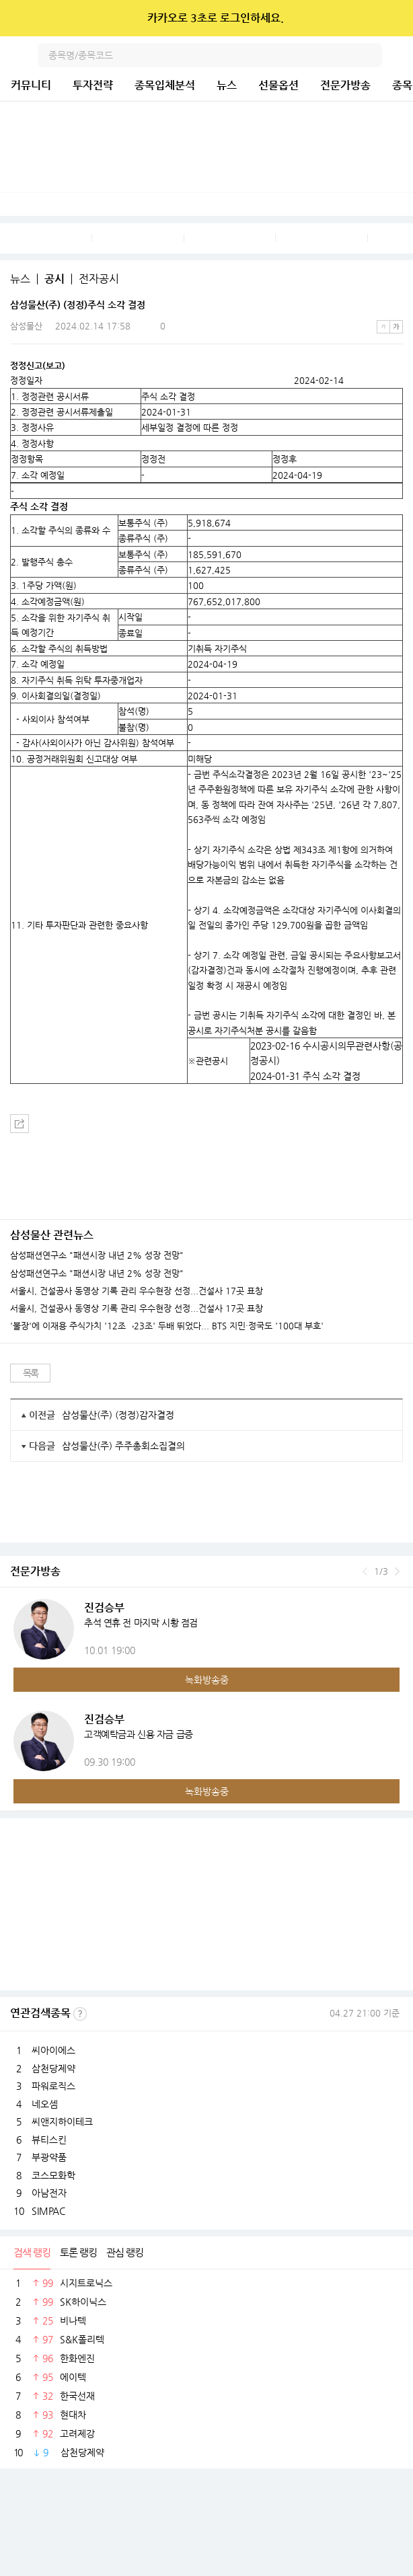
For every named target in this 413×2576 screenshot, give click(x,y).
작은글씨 (383, 327)
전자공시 (99, 279)
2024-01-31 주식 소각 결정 (305, 1075)
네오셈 (45, 2104)
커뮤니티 (31, 85)
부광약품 (49, 2157)
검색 (370, 55)
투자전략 (93, 85)
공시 (54, 279)
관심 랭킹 (124, 2252)
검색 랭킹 (31, 2252)
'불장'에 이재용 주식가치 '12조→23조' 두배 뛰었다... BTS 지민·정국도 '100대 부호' (167, 1326)
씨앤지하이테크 (62, 2121)
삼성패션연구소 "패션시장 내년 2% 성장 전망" (97, 1255)
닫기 (394, 18)
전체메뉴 (401, 55)
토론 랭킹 (78, 2252)
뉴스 (227, 85)
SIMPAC (48, 2211)
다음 (397, 1571)
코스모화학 (53, 2175)
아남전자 (49, 2192)
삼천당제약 (53, 2068)
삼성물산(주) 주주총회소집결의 (123, 1445)
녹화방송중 (207, 1679)
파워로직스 (53, 2085)
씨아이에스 (53, 2050)
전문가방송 (345, 85)
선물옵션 (278, 85)
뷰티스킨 (49, 2139)
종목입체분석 (165, 85)
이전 (365, 1571)
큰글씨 (396, 327)
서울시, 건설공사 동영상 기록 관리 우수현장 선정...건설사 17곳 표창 (136, 1291)
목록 (30, 1373)
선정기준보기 (80, 2014)
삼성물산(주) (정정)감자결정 (118, 1414)
